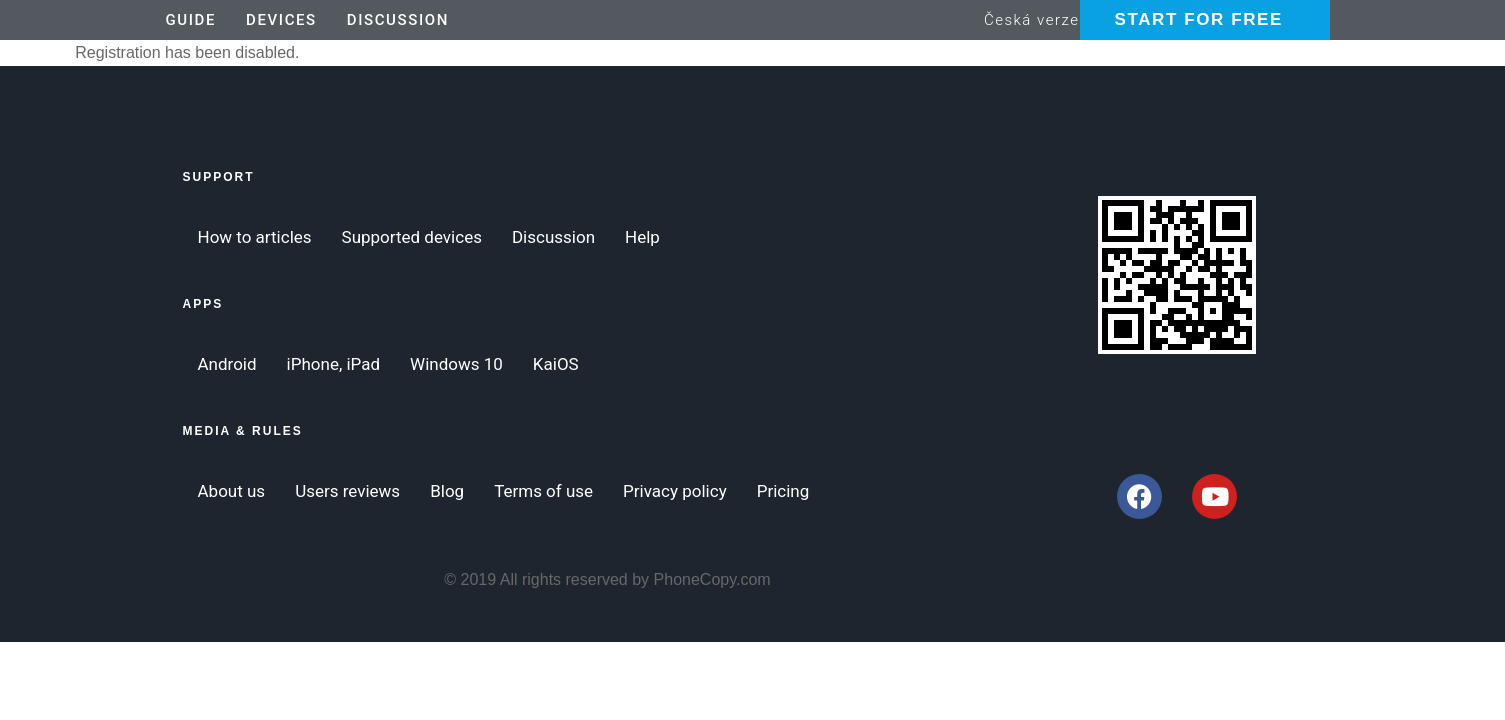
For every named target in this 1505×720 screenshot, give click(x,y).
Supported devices (412, 237)
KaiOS (556, 364)
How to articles (255, 237)
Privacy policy (675, 491)
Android (227, 364)
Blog (447, 491)
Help (642, 237)
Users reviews (347, 491)
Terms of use (543, 491)
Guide (191, 20)
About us (232, 491)
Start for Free (1199, 19)
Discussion (398, 20)
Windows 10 (456, 364)
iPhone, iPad (333, 364)
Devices (281, 20)
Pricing (783, 491)
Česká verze (1032, 20)
